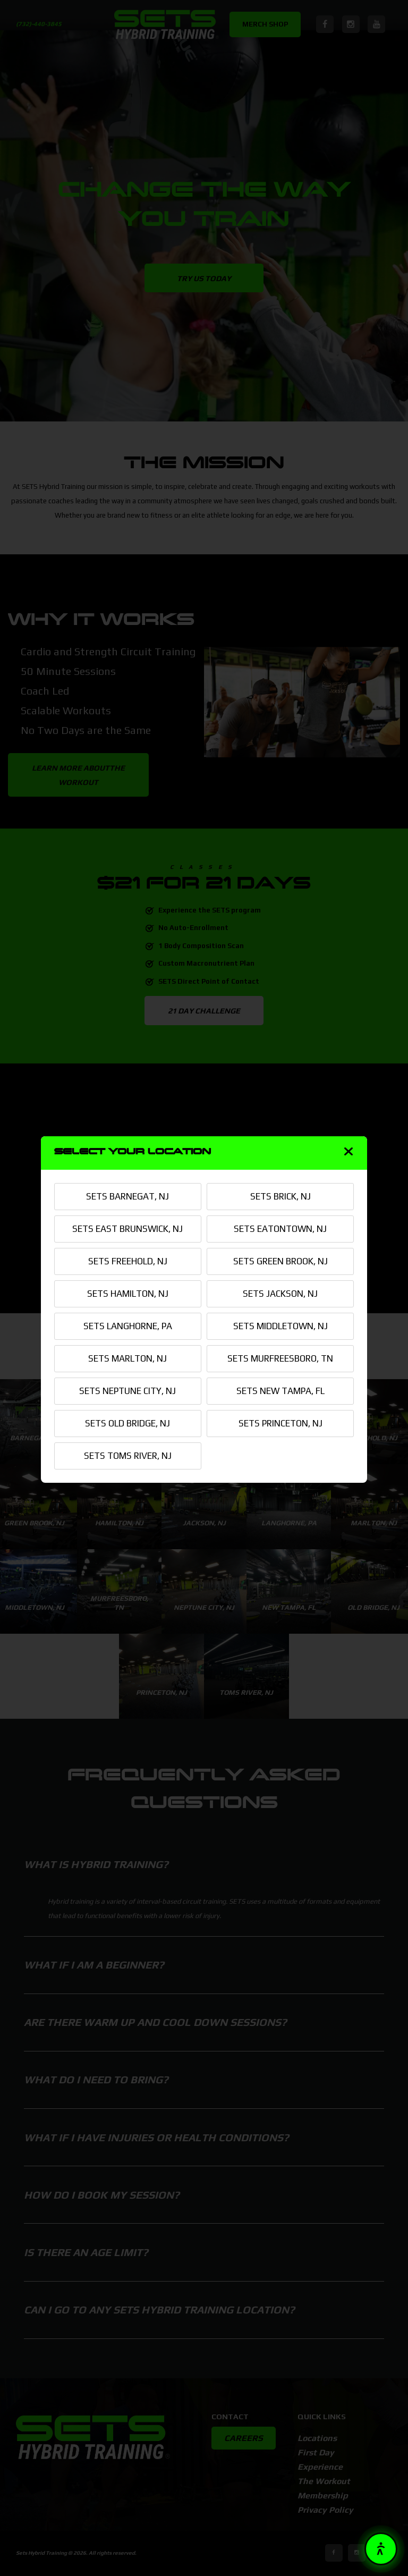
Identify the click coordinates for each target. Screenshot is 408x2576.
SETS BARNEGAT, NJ (127, 1196)
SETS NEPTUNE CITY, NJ (127, 1391)
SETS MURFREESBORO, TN (280, 1358)
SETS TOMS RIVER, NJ (128, 1455)
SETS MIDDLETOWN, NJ (280, 1326)
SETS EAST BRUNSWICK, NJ (127, 1228)
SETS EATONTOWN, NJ (280, 1228)
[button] (380, 2548)
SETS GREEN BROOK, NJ (280, 1261)
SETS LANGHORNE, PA (127, 1326)
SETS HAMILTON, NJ (127, 1293)
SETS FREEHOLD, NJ (127, 1261)
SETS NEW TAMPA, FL (280, 1391)
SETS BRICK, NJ (280, 1196)
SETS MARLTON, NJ (127, 1358)
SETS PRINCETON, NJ (280, 1423)
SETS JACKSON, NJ (280, 1293)
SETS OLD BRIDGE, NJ (127, 1423)
